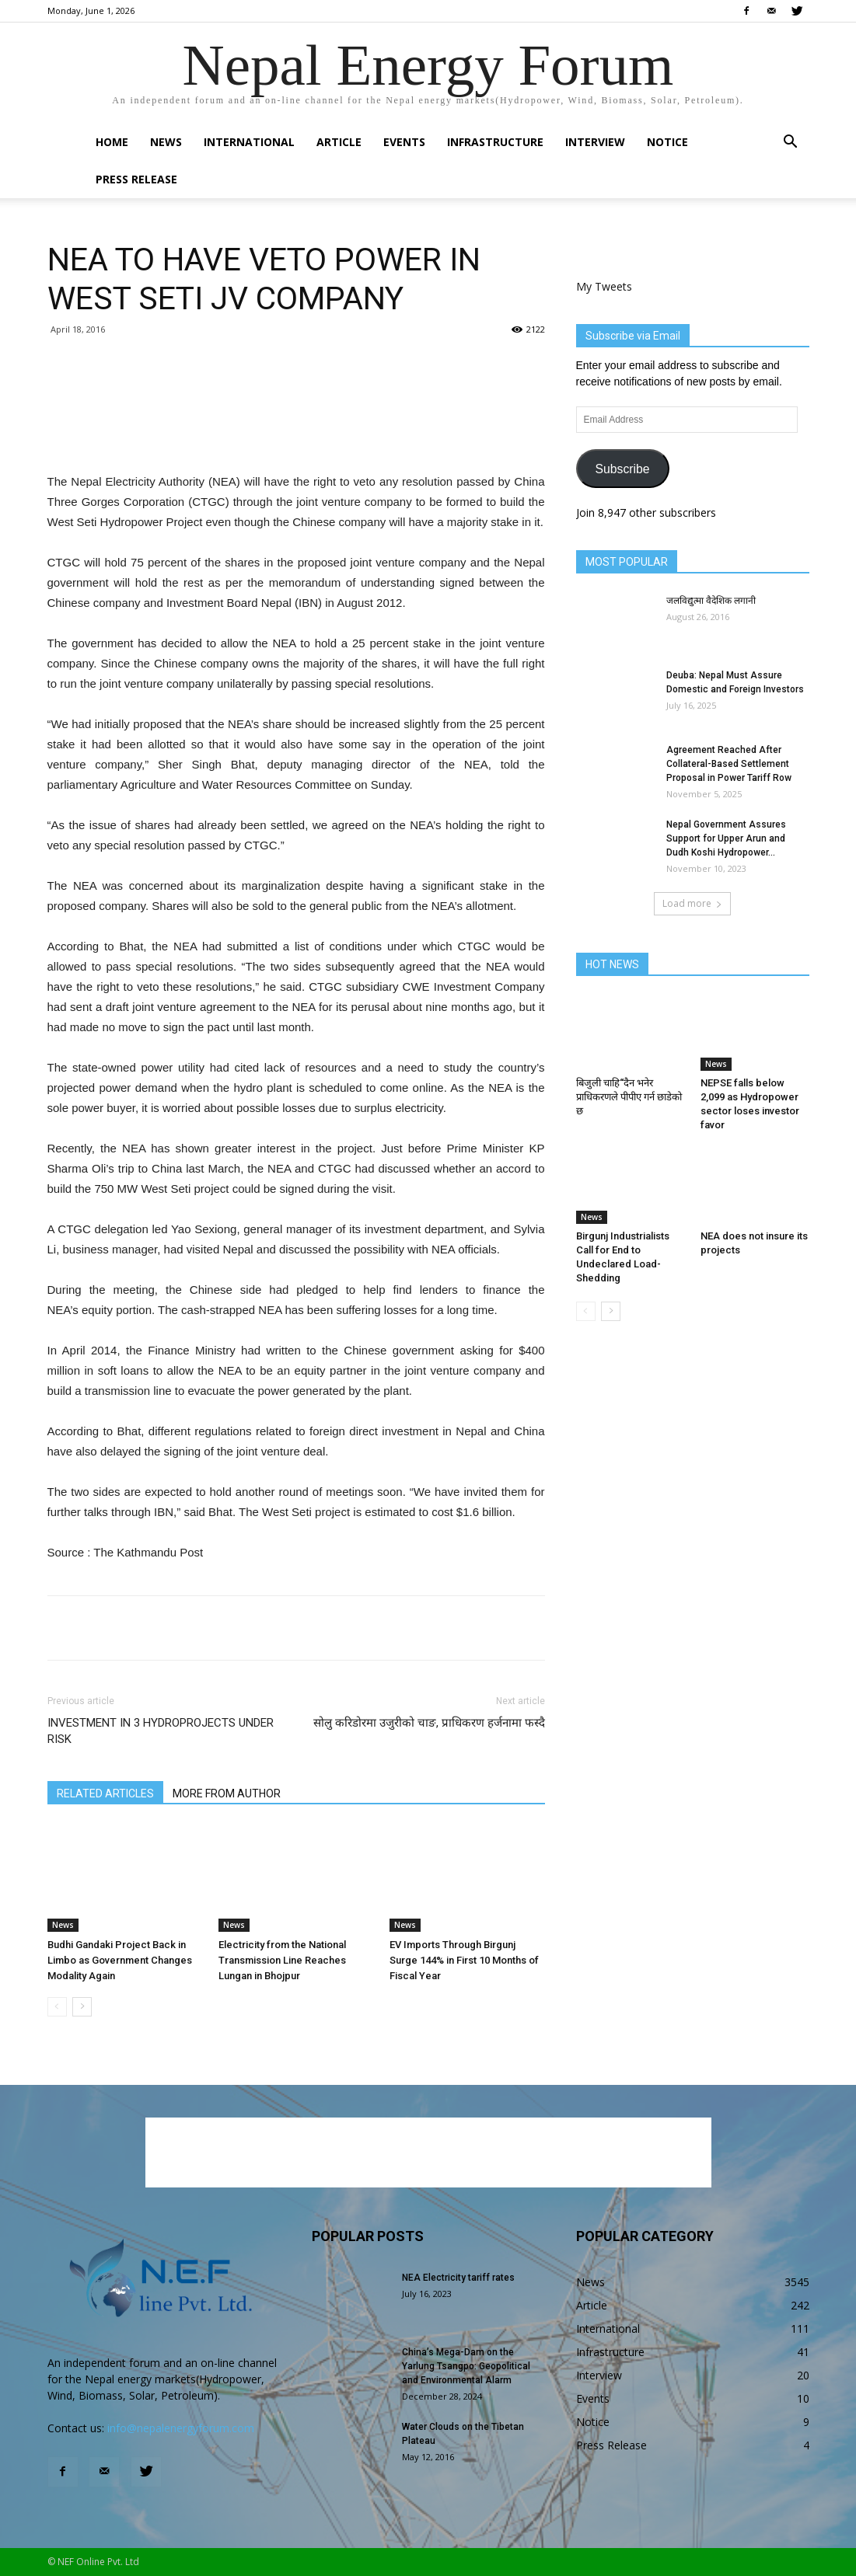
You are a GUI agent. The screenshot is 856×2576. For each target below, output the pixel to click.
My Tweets (604, 286)
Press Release (136, 179)
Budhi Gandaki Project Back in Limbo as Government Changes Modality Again (119, 1960)
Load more (692, 903)
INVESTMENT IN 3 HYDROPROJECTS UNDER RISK (160, 1731)
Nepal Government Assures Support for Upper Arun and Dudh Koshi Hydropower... (726, 838)
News (166, 141)
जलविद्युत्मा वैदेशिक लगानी (711, 600)
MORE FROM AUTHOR (227, 1793)
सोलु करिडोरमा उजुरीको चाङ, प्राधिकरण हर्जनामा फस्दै (429, 1723)
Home (112, 141)
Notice (667, 141)
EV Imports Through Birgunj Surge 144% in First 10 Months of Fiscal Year (464, 1960)
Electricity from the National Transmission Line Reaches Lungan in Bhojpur (282, 1960)
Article (339, 141)
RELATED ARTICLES (105, 1793)
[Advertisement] (296, 432)
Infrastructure (495, 141)
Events (404, 141)
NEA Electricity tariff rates (458, 2277)
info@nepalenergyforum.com (180, 2428)
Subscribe (622, 469)
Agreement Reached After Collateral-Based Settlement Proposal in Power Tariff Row (728, 763)
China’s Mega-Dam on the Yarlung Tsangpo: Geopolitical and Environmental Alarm (466, 2366)
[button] (790, 143)
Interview (595, 141)
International (249, 141)
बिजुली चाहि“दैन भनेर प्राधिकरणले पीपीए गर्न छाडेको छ (629, 1097)
